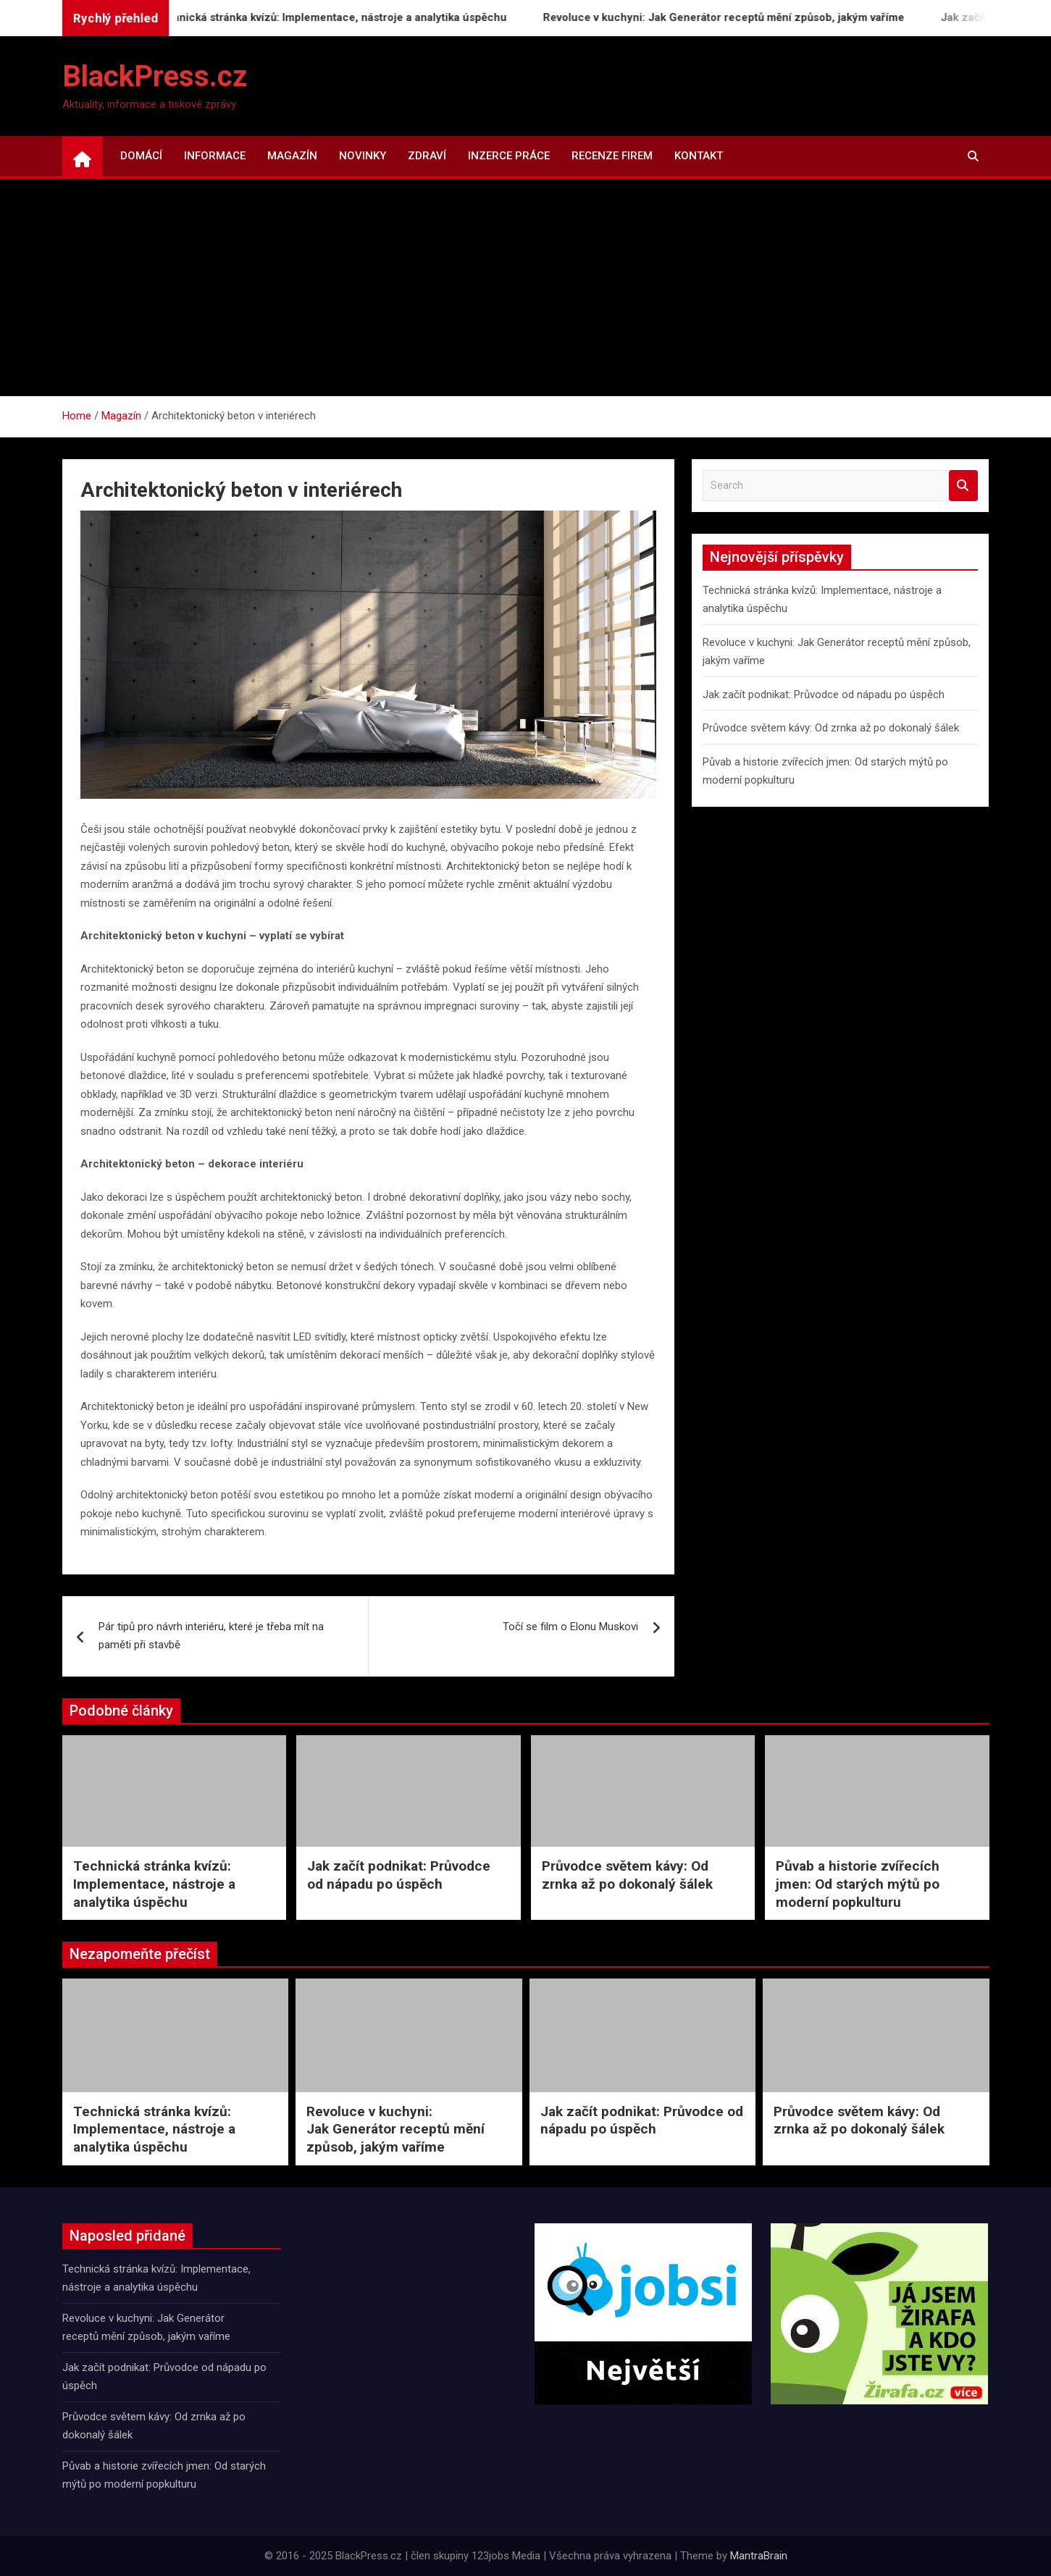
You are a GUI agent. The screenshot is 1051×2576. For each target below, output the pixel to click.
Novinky (362, 155)
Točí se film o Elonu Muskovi (570, 1626)
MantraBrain (758, 2555)
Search (963, 485)
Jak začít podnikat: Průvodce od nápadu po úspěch (824, 694)
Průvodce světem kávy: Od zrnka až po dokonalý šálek (831, 727)
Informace (215, 155)
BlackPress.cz (154, 76)
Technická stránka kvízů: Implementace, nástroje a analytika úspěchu (342, 17)
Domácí (141, 155)
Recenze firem (612, 155)
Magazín (292, 155)
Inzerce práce (509, 155)
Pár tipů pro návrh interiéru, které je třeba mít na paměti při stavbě (211, 1636)
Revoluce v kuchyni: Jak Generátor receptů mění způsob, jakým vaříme (735, 17)
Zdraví (427, 155)
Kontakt (698, 155)
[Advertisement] (525, 287)
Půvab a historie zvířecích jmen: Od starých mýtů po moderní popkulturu (857, 1884)
